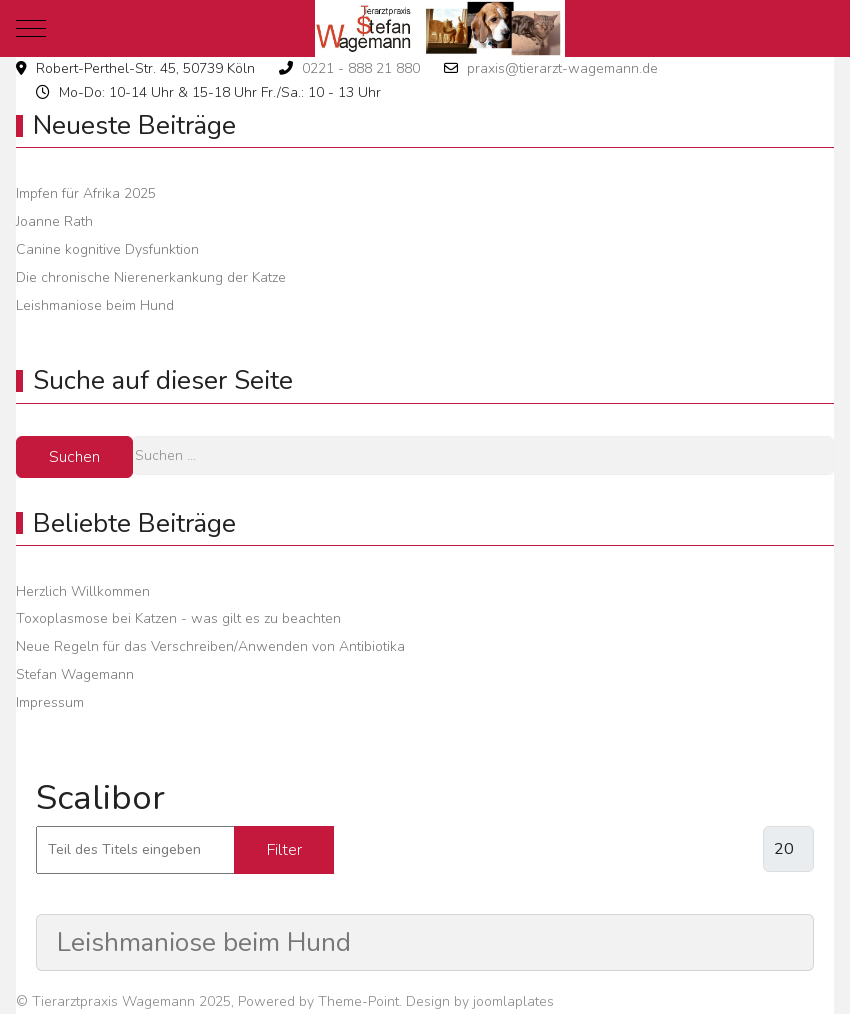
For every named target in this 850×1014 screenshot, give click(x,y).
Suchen (74, 457)
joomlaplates (513, 1001)
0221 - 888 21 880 (361, 68)
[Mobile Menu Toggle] (31, 28)
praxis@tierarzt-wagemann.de (562, 68)
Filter (284, 850)
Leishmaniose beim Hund (204, 942)
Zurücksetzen (413, 850)
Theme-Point (358, 1001)
